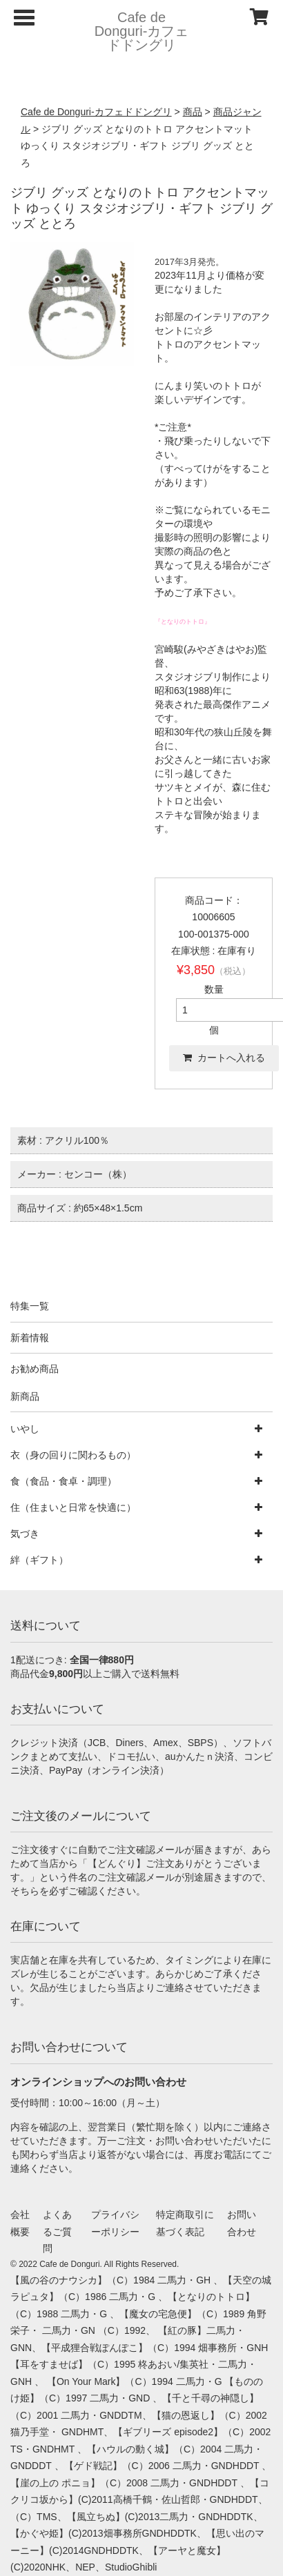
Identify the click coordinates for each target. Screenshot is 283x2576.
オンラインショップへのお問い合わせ (98, 2082)
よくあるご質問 (57, 2231)
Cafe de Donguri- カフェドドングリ (142, 31)
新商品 (24, 1396)
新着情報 (29, 1337)
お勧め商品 (34, 1368)
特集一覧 (29, 1305)
